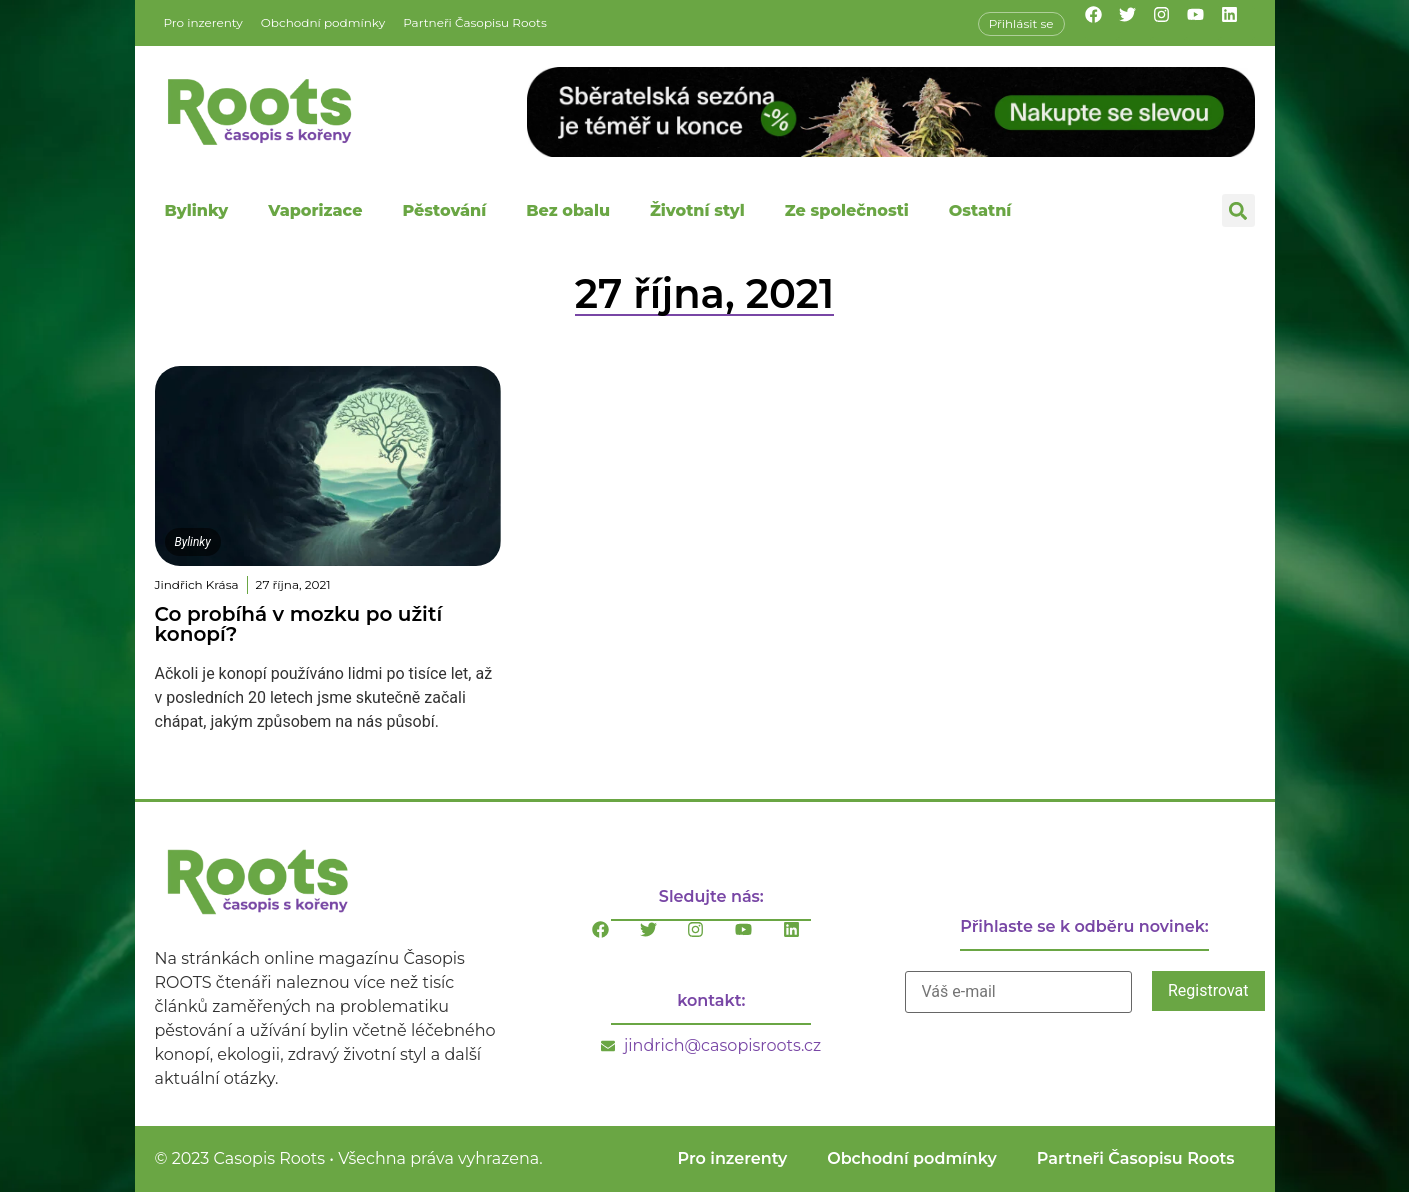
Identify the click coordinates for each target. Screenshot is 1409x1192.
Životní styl (697, 210)
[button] (1238, 210)
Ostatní (980, 210)
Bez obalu (568, 210)
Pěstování (444, 210)
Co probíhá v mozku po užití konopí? (299, 624)
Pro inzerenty (203, 22)
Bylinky (197, 210)
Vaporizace (315, 210)
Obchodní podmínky (323, 22)
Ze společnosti (847, 210)
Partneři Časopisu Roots (475, 22)
